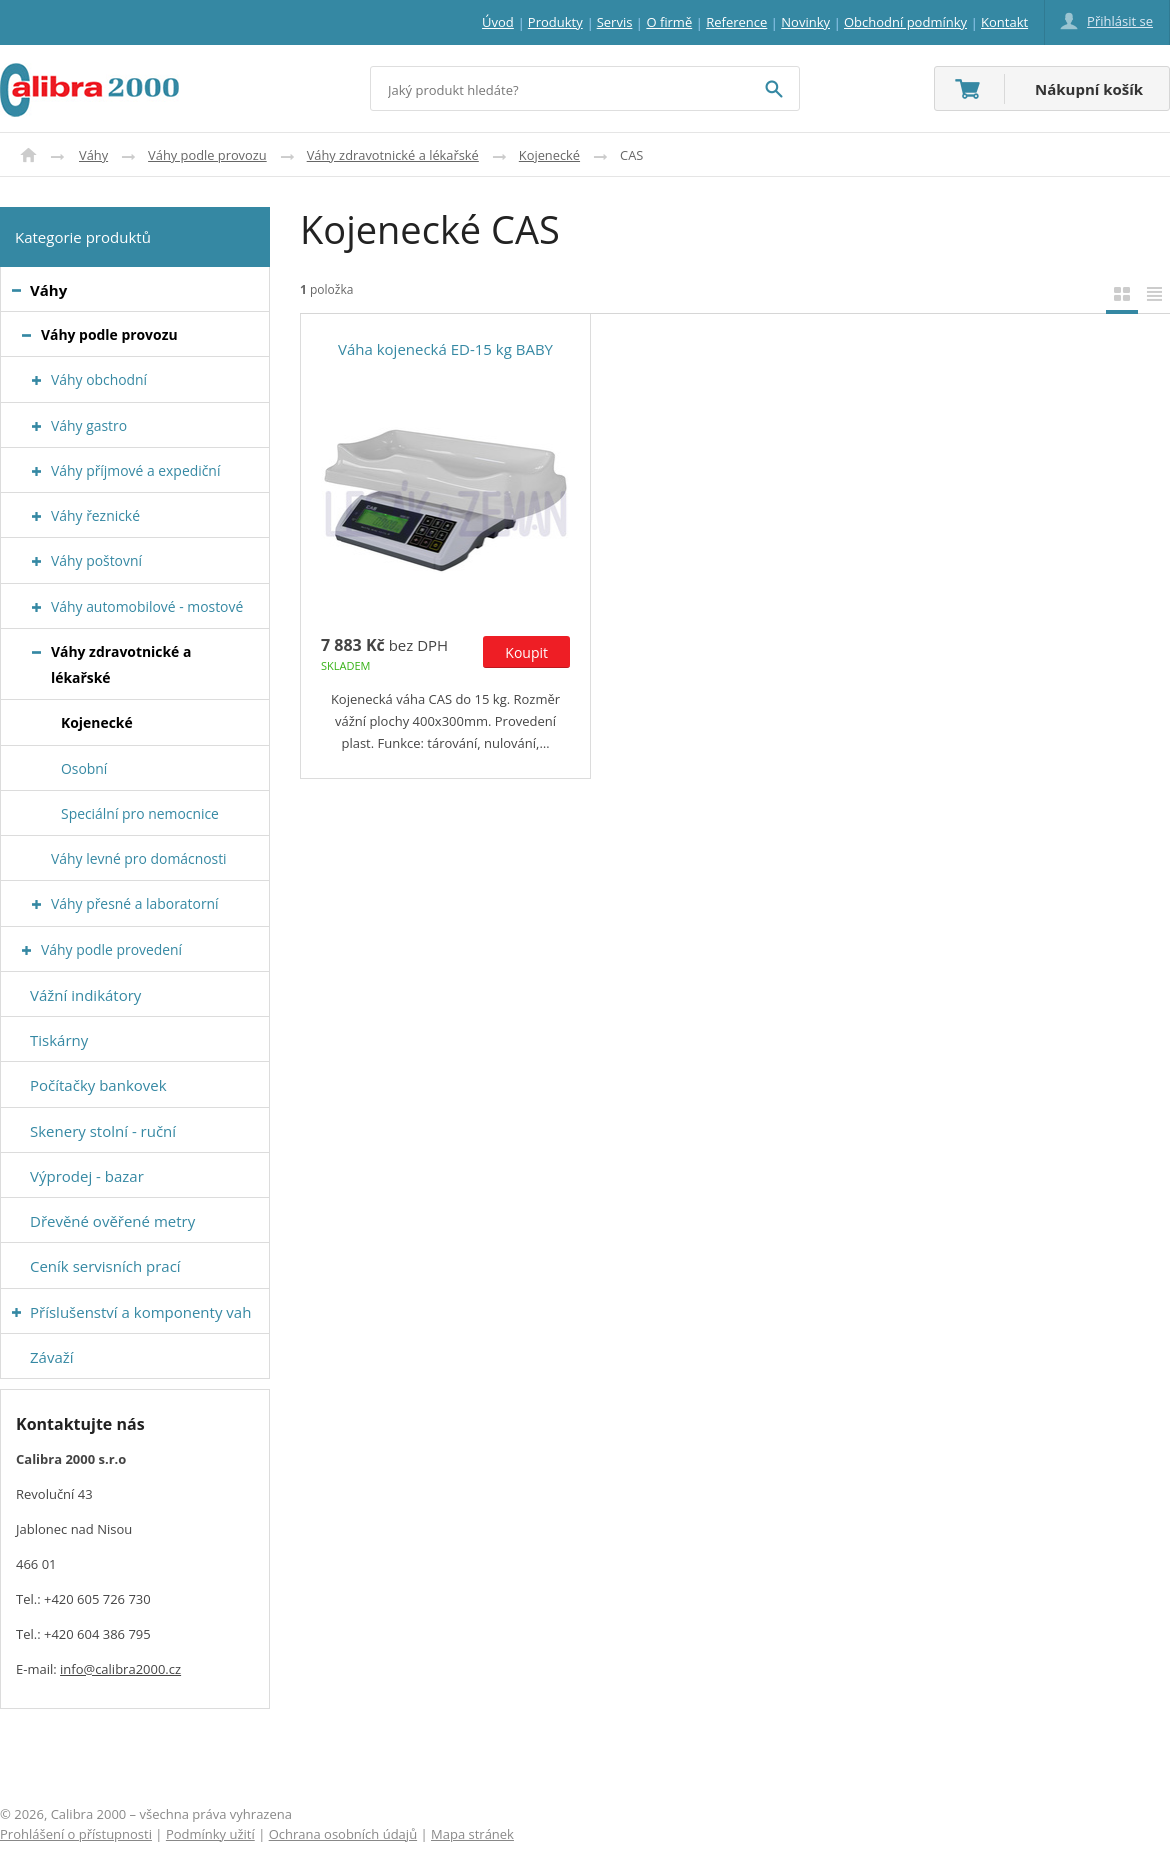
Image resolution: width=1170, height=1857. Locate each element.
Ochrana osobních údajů (343, 1834)
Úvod (28, 155)
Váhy (93, 155)
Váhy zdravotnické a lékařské (393, 155)
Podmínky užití (210, 1834)
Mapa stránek (472, 1834)
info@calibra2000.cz (120, 1669)
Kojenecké (549, 155)
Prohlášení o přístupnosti (76, 1834)
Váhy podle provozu (207, 155)
